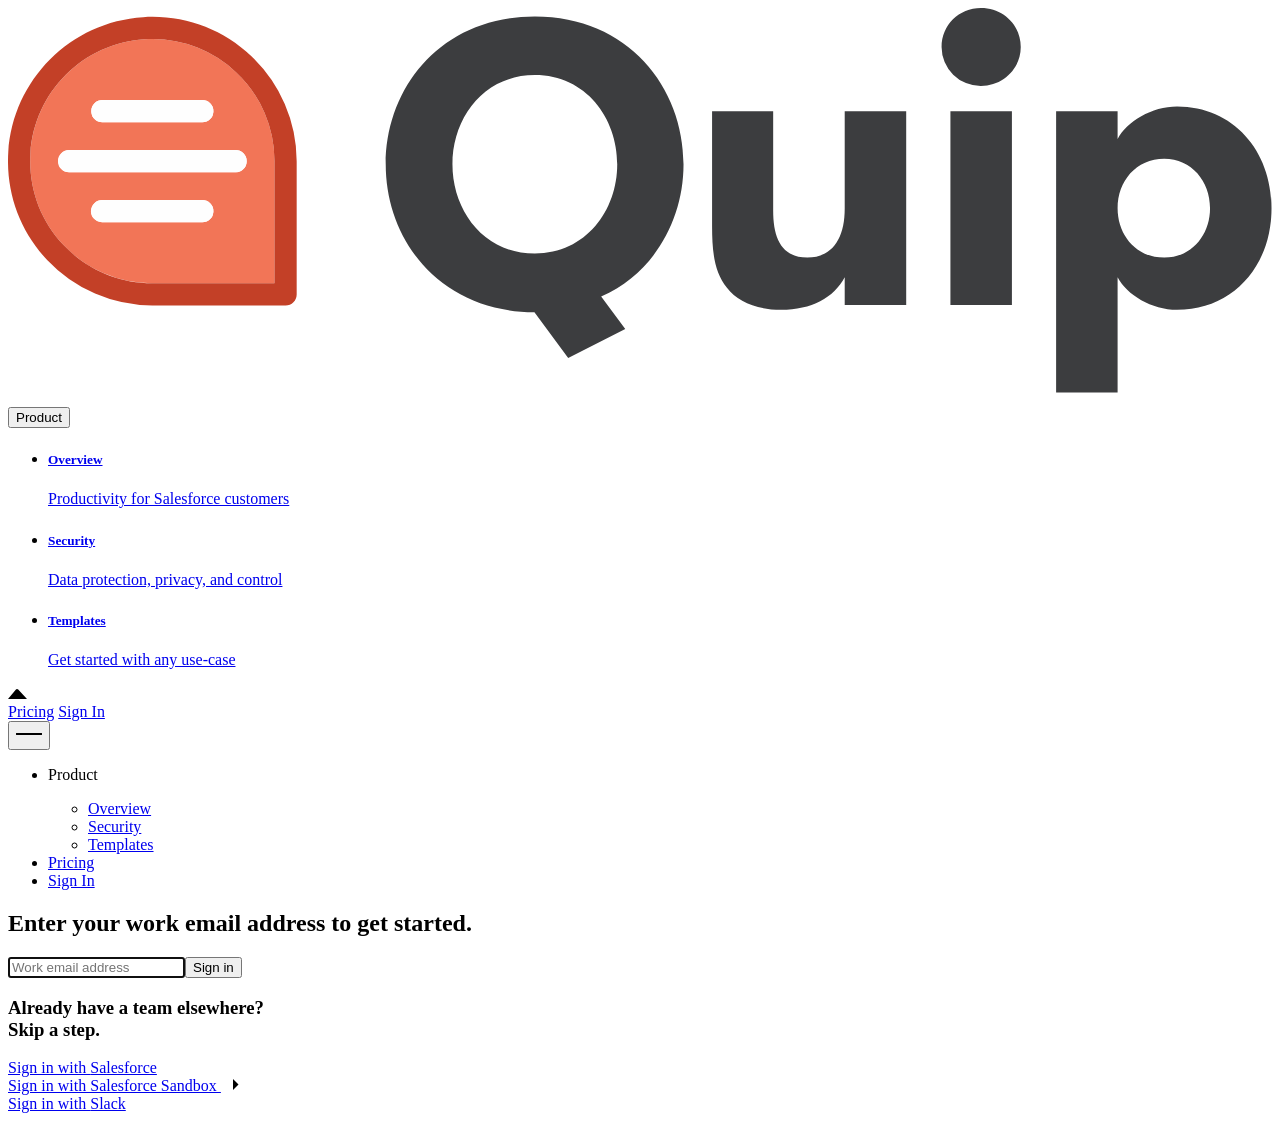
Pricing (31, 711)
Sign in (213, 967)
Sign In (81, 711)
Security (114, 826)
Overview (119, 808)
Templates (121, 844)
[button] (124, 1085)
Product (39, 417)
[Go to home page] (640, 397)
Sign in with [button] (82, 1067)
